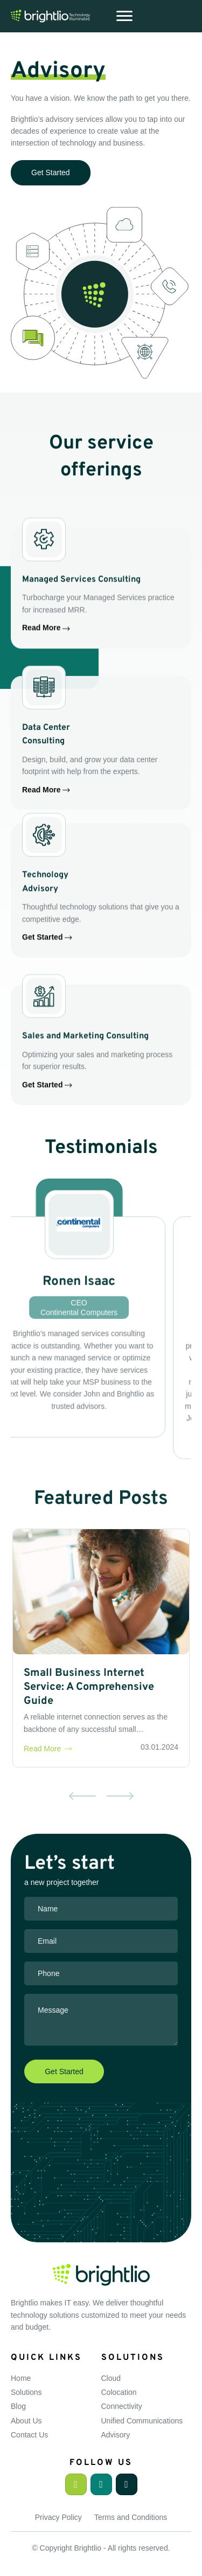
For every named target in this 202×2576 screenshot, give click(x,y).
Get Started (47, 977)
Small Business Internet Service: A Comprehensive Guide (89, 1687)
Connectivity (121, 2406)
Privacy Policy (58, 2517)
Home (21, 2378)
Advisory (115, 2434)
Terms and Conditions (130, 2517)
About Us (26, 2420)
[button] (76, 2484)
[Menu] (124, 16)
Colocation (119, 2392)
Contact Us (29, 2434)
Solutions (26, 2392)
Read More (46, 668)
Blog (18, 2406)
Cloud (111, 2378)
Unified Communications (142, 2420)
